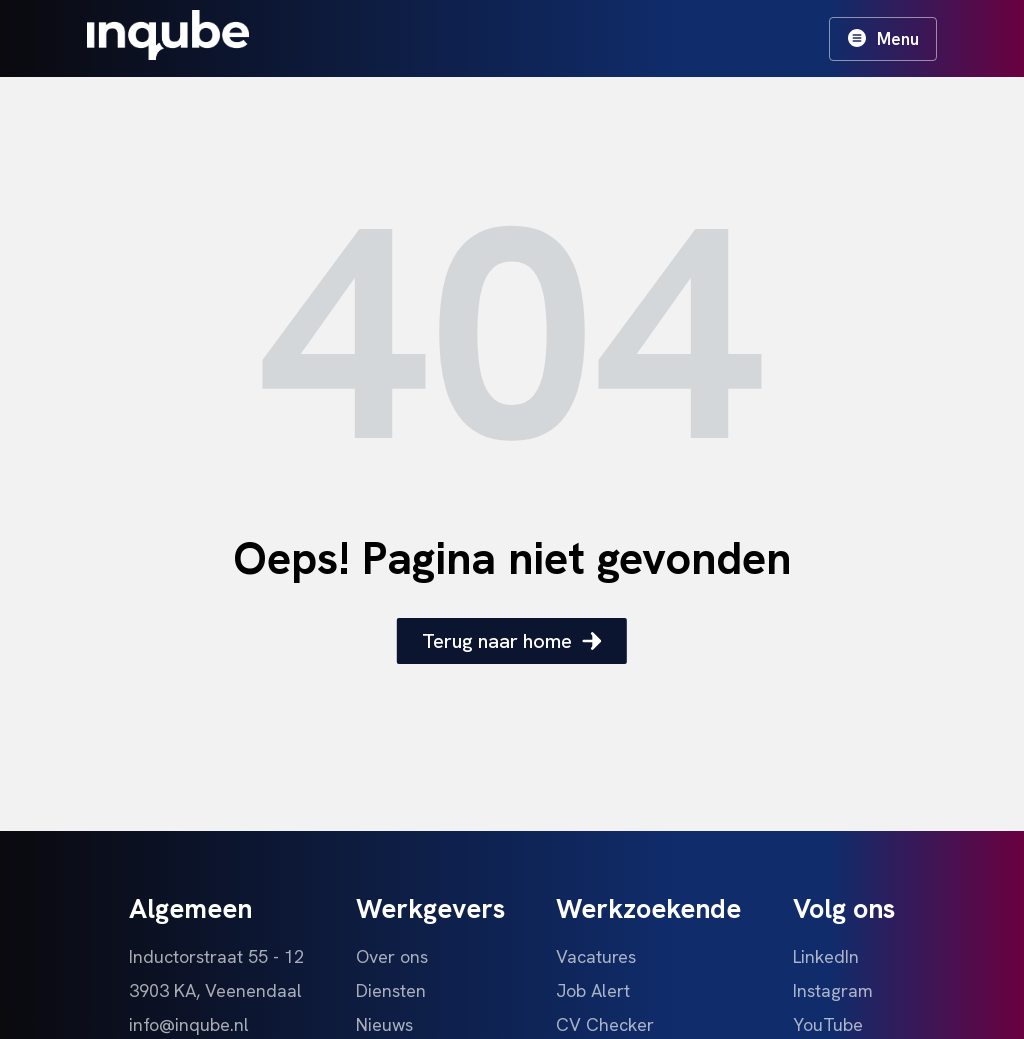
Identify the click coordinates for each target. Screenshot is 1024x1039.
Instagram (833, 990)
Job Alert (593, 990)
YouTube (828, 1024)
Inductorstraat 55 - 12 (216, 956)
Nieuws (384, 1024)
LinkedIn (826, 956)
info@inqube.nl (189, 1024)
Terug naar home (512, 641)
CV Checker (605, 1024)
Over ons (392, 956)
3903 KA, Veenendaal (215, 990)
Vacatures (596, 956)
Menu (883, 39)
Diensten (391, 990)
